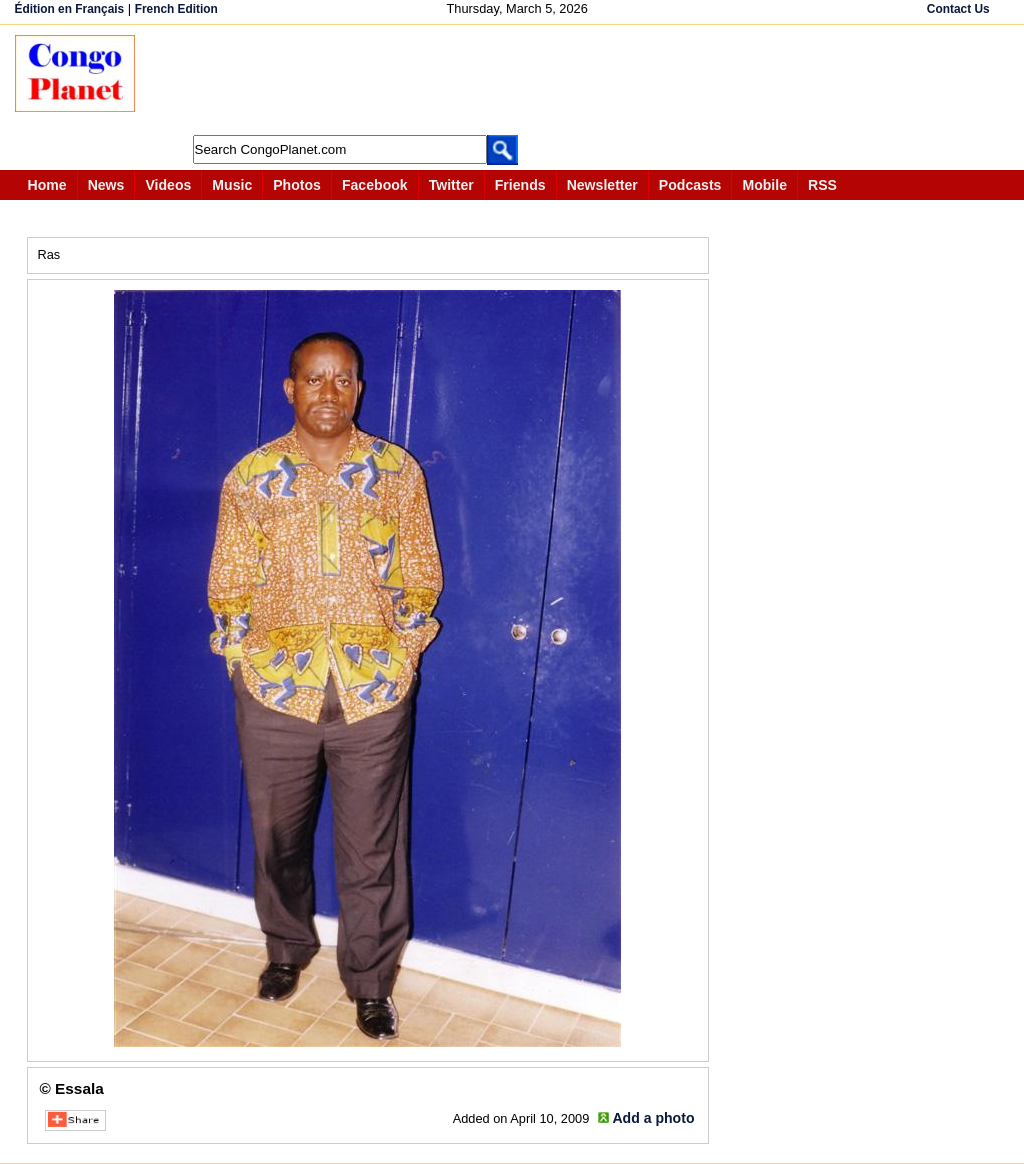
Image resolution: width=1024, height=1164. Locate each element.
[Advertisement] (519, 80)
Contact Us (958, 9)
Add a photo (653, 1118)
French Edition (176, 9)
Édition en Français (70, 9)
